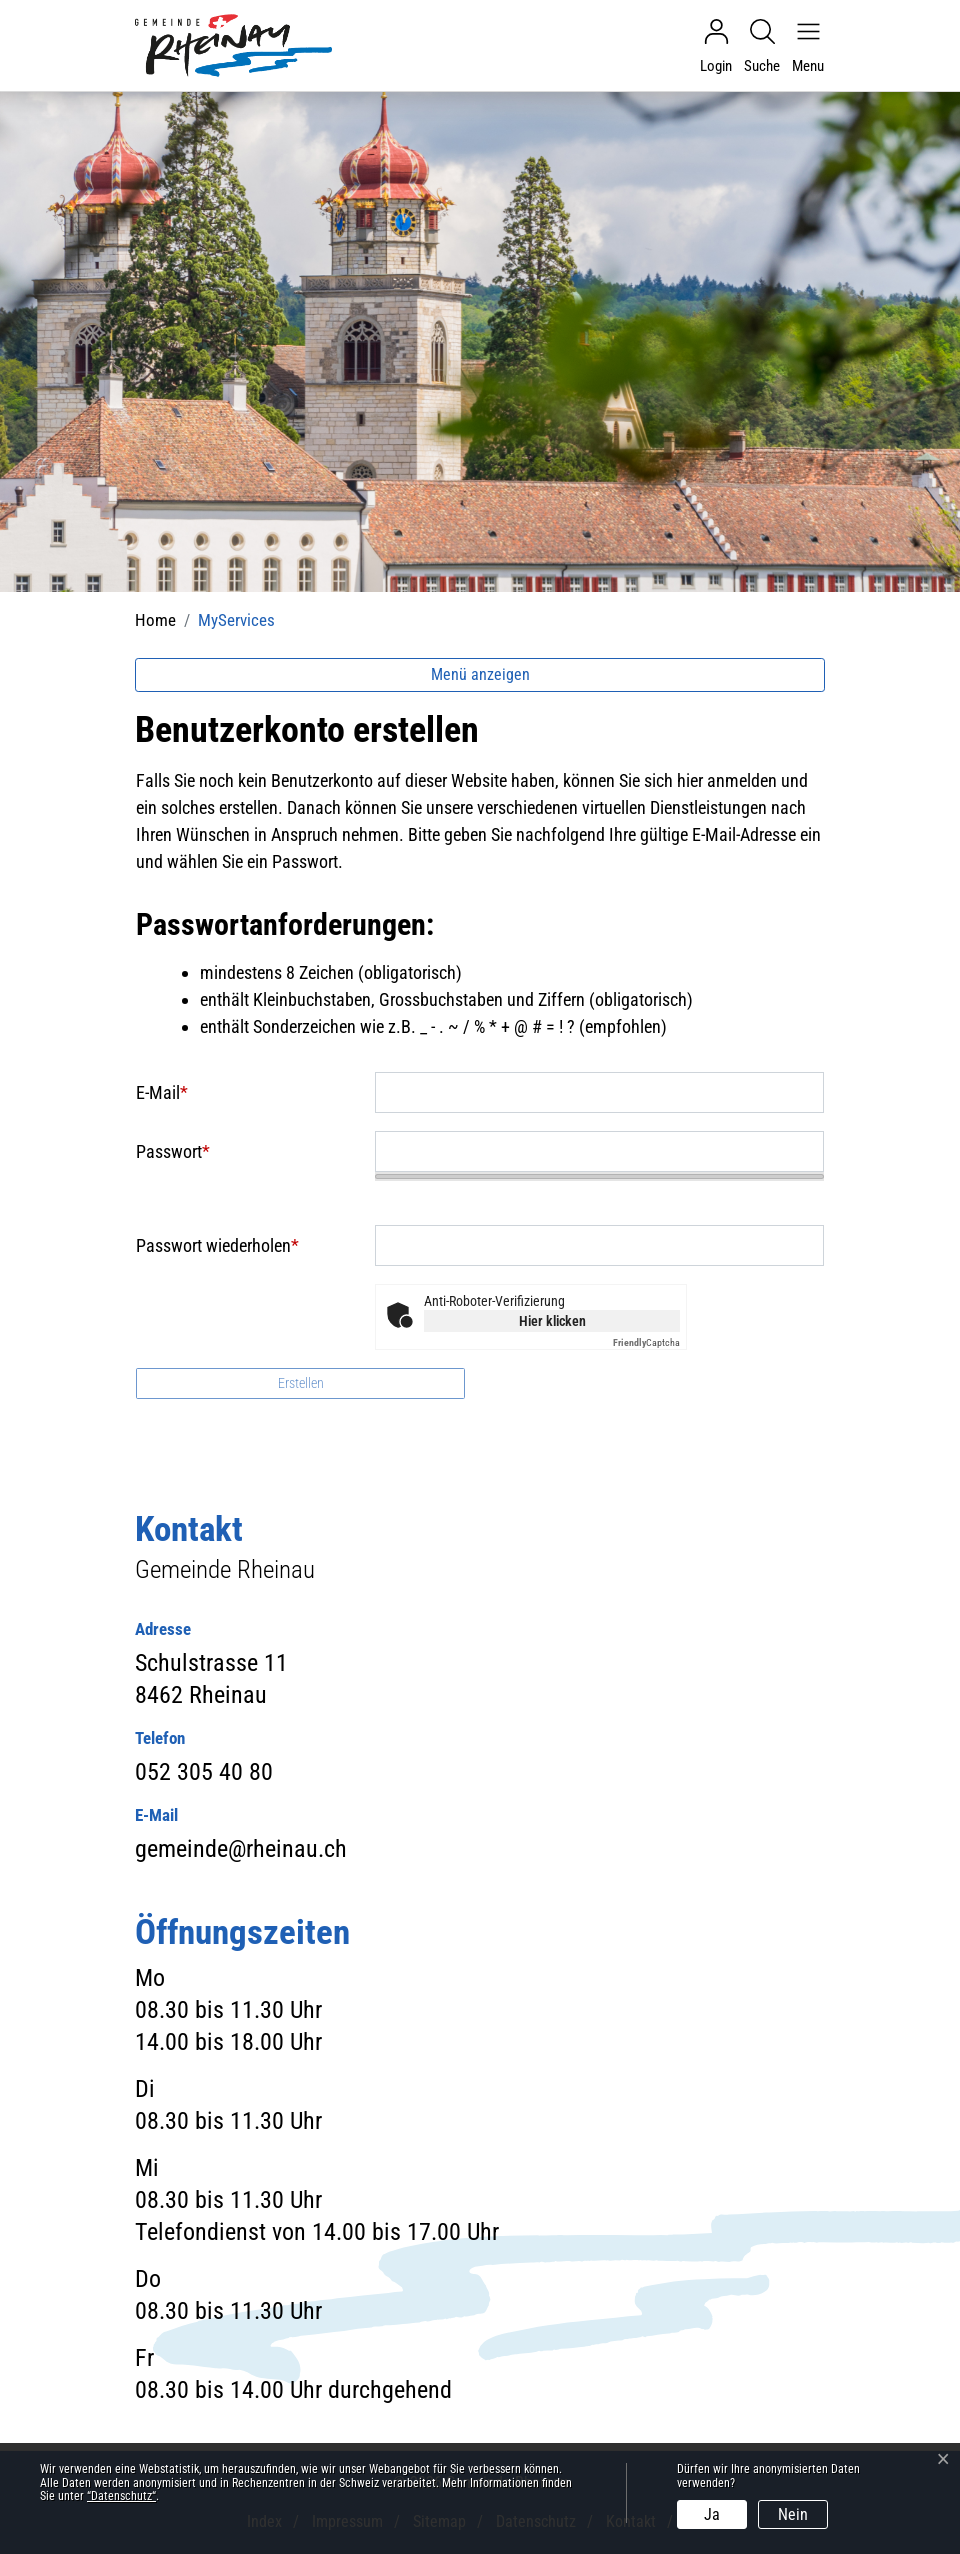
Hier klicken (552, 1321)
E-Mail (162, 1092)
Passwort (173, 1151)
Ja (712, 2514)
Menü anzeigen (480, 674)
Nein (793, 2514)
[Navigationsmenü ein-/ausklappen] (803, 46)
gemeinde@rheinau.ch (241, 1849)
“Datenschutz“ (121, 2496)
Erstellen (301, 1383)
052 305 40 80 (204, 1772)
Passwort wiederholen (217, 1245)
